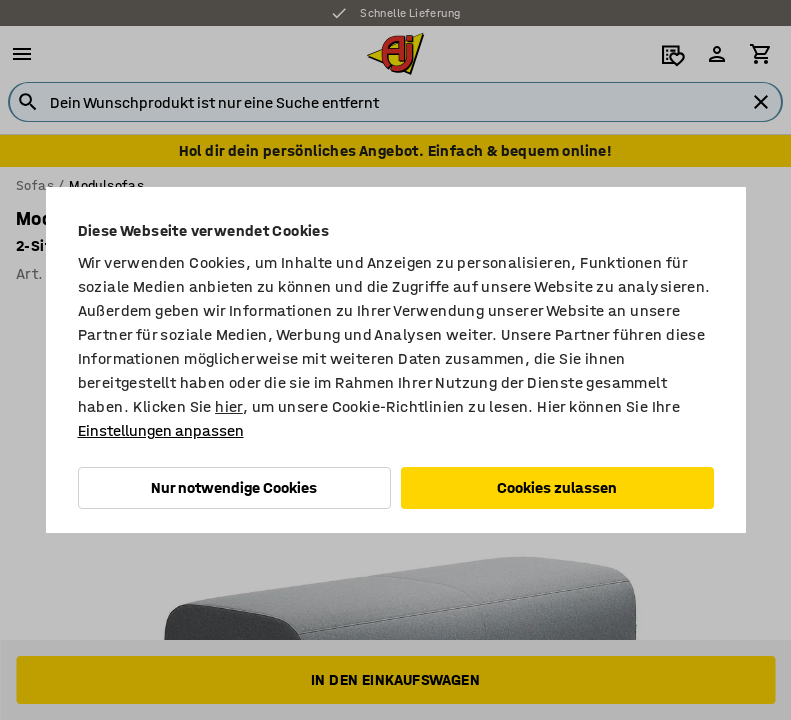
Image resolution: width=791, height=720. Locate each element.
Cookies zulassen (557, 487)
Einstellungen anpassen (161, 430)
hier (229, 406)
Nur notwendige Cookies (234, 487)
